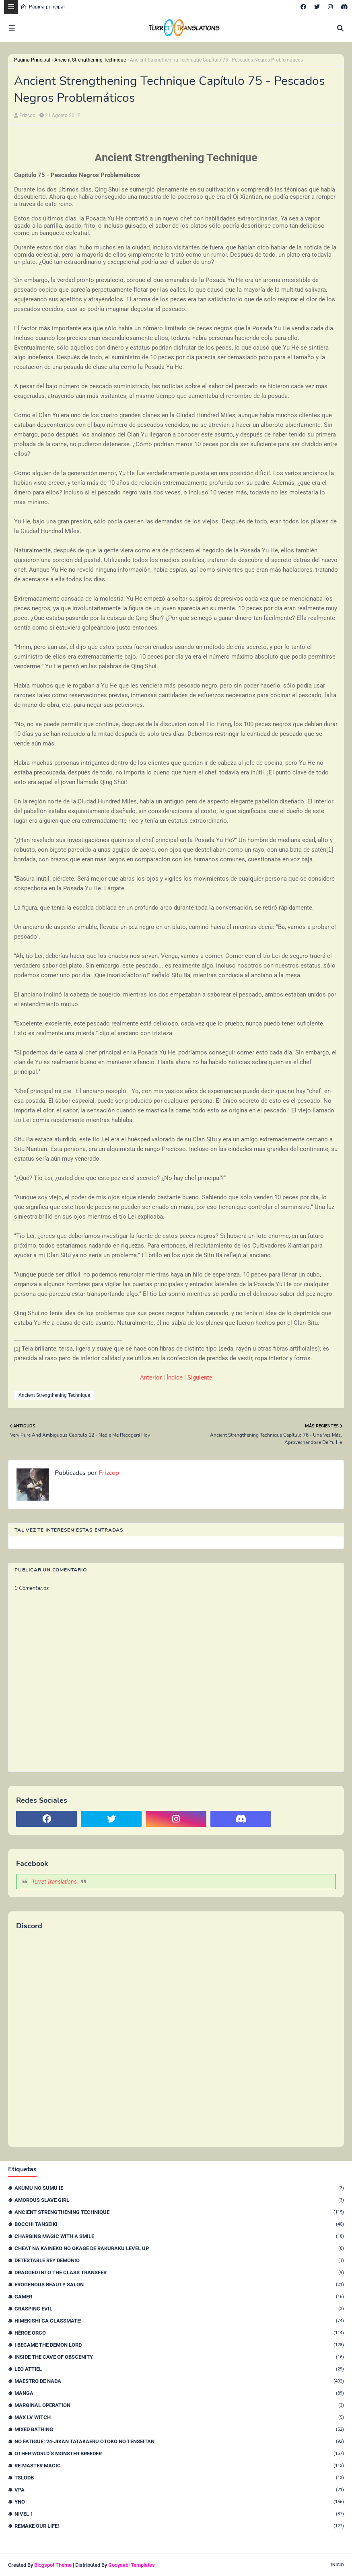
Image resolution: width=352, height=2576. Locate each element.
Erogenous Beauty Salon (179, 2285)
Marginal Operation (179, 2405)
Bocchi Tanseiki (179, 2224)
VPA (179, 2490)
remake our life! (179, 2526)
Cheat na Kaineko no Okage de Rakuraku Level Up (179, 2248)
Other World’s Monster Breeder (179, 2453)
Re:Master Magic (179, 2466)
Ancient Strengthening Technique (90, 60)
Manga (179, 2393)
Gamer (179, 2297)
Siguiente (199, 1377)
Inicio (337, 2565)
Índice (175, 1377)
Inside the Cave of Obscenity (179, 2357)
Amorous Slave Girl (179, 2200)
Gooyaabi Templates (131, 2565)
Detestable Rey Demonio (179, 2260)
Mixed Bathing (179, 2429)
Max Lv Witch (179, 2417)
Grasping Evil (179, 2309)
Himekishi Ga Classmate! (179, 2321)
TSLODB (179, 2478)
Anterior (151, 1377)
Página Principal (32, 60)
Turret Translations (54, 1881)
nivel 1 (179, 2514)
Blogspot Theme (53, 2565)
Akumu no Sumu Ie (179, 2188)
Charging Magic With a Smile (179, 2236)
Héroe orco (179, 2333)
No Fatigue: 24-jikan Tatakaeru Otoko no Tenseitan (179, 2441)
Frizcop (27, 115)
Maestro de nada (179, 2381)
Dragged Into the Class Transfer (179, 2272)
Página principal (42, 7)
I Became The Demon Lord (179, 2345)
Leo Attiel (179, 2369)
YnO (179, 2502)
